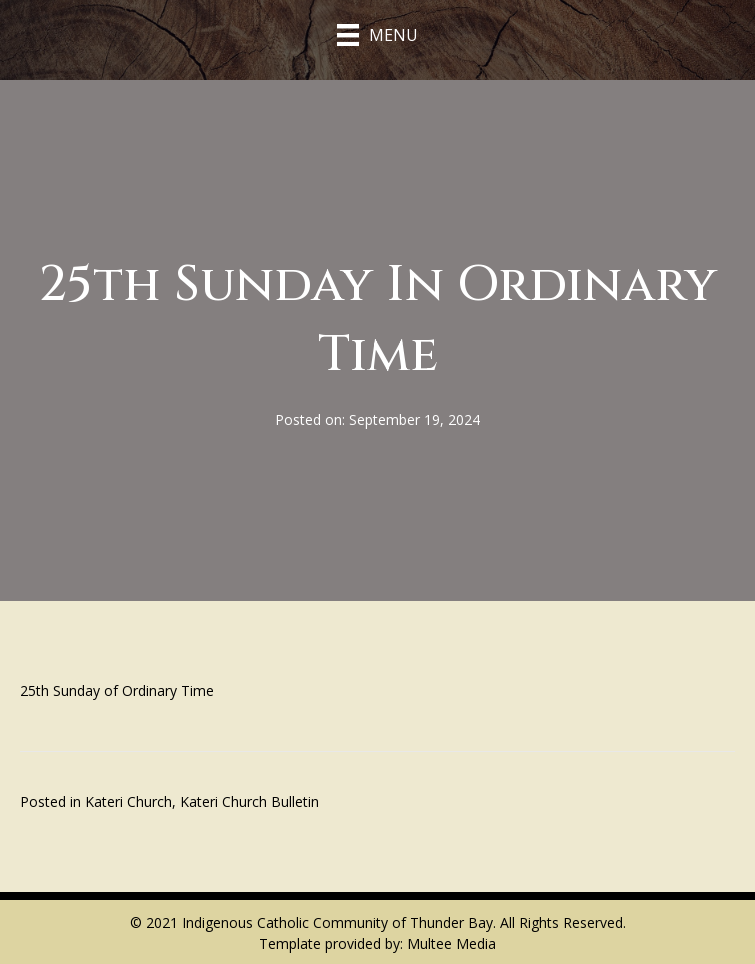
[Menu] (377, 35)
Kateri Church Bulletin (249, 801)
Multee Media (451, 943)
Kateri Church (128, 801)
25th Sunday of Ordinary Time (117, 690)
